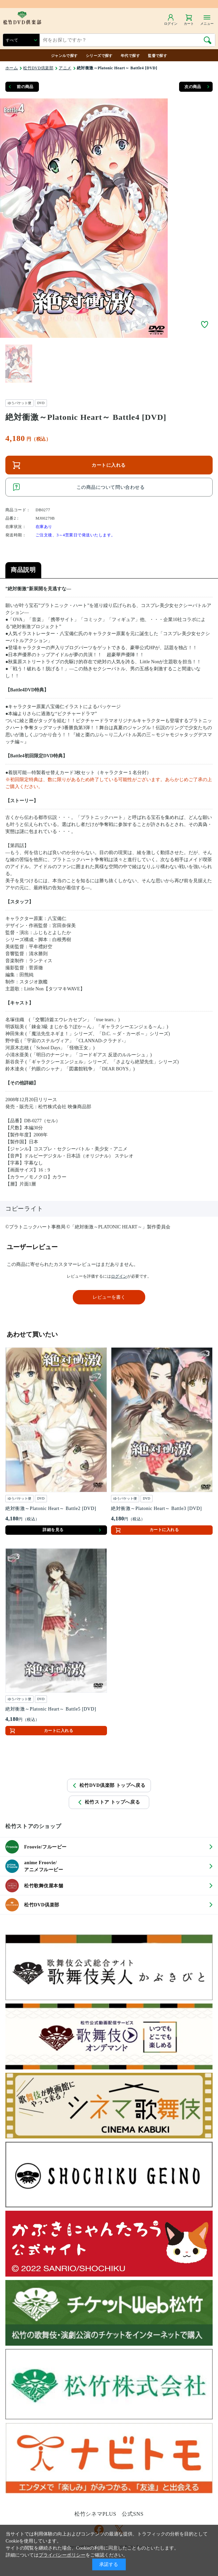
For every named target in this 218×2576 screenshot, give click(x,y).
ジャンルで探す (64, 56)
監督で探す (157, 56)
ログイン (119, 1276)
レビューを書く (109, 1297)
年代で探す (130, 56)
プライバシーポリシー (62, 2555)
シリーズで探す (99, 56)
